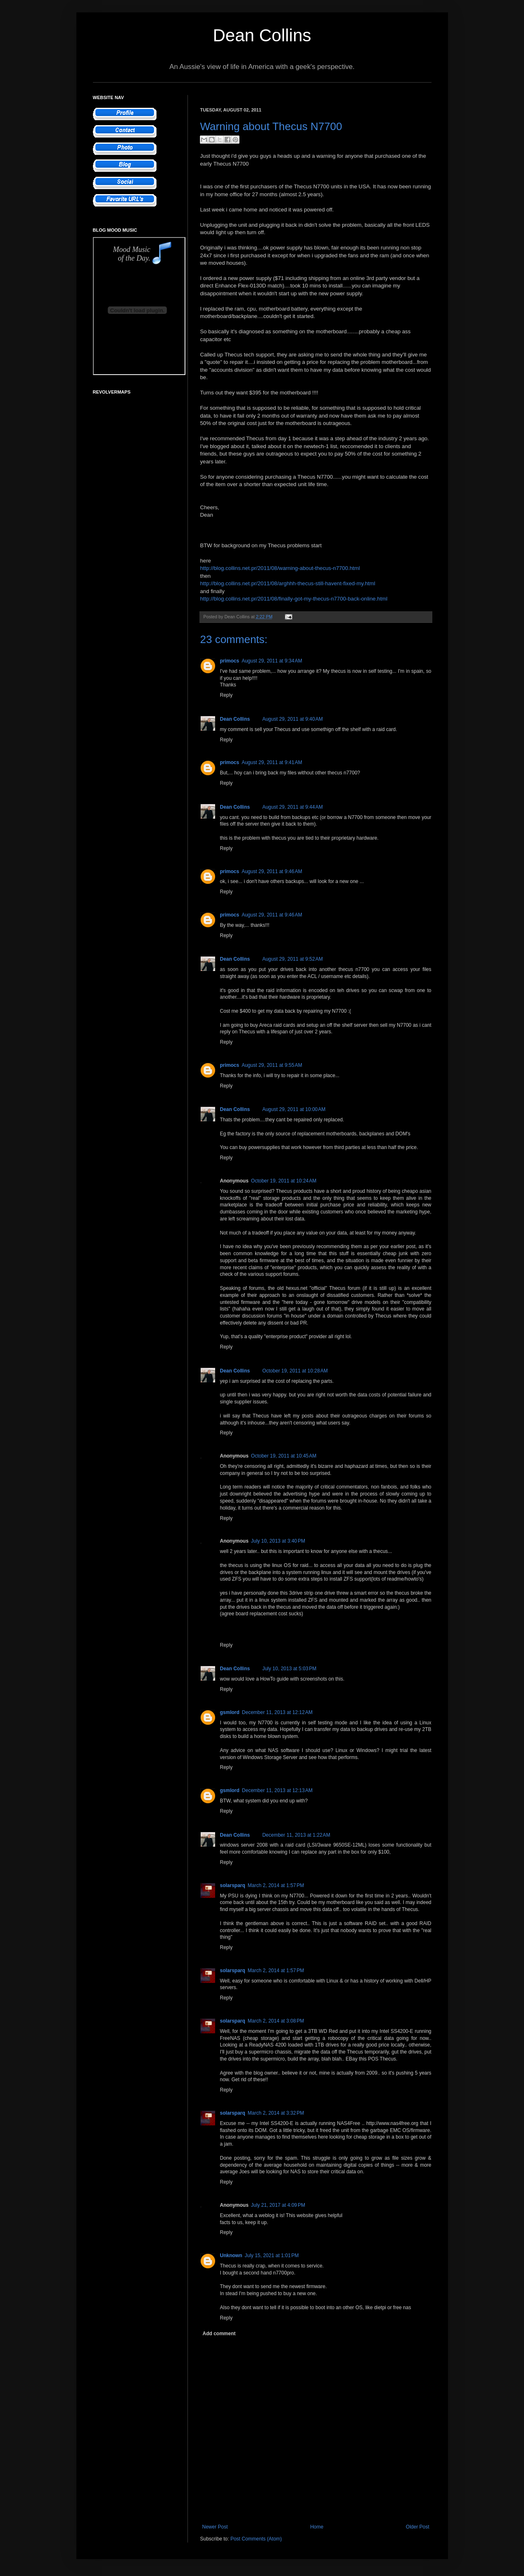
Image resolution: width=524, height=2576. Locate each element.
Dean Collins (262, 35)
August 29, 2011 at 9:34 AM (272, 661)
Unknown (231, 2255)
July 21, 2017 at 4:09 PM (278, 2205)
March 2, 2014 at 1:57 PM (276, 1885)
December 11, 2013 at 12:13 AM (277, 1790)
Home (316, 2527)
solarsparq (232, 1885)
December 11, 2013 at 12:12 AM (277, 1712)
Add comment (219, 2333)
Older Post (417, 2527)
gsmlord (229, 1712)
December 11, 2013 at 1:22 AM (296, 1835)
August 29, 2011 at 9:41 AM (272, 762)
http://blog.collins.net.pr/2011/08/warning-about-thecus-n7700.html (280, 568)
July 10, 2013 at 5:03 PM (289, 1668)
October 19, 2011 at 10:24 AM (283, 1181)
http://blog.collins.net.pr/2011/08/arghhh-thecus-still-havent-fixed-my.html (287, 583)
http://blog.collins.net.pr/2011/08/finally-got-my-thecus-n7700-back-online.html (294, 599)
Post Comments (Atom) (256, 2539)
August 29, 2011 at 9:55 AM (272, 1065)
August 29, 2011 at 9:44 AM (292, 807)
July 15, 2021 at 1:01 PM (272, 2255)
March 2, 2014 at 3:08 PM (276, 2021)
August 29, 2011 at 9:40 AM (292, 719)
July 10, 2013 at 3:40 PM (278, 1541)
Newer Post (215, 2527)
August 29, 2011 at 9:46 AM (272, 871)
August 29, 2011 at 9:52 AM (292, 959)
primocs (229, 661)
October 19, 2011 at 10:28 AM (294, 1371)
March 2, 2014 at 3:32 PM (276, 2113)
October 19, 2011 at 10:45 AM (283, 1456)
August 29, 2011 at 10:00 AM (293, 1109)
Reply (226, 695)
